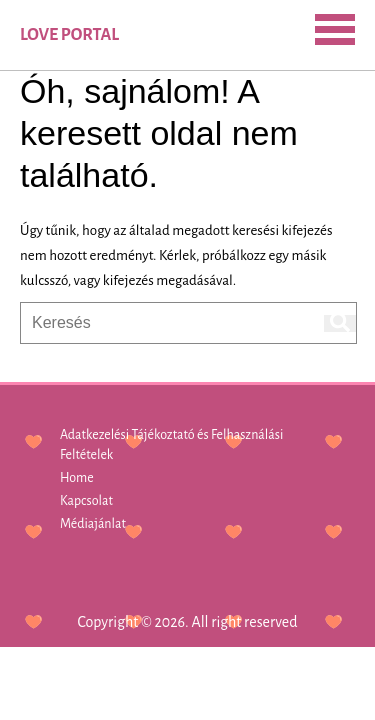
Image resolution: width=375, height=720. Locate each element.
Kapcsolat (86, 501)
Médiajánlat (93, 524)
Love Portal (69, 35)
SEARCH (156, 33)
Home (77, 478)
